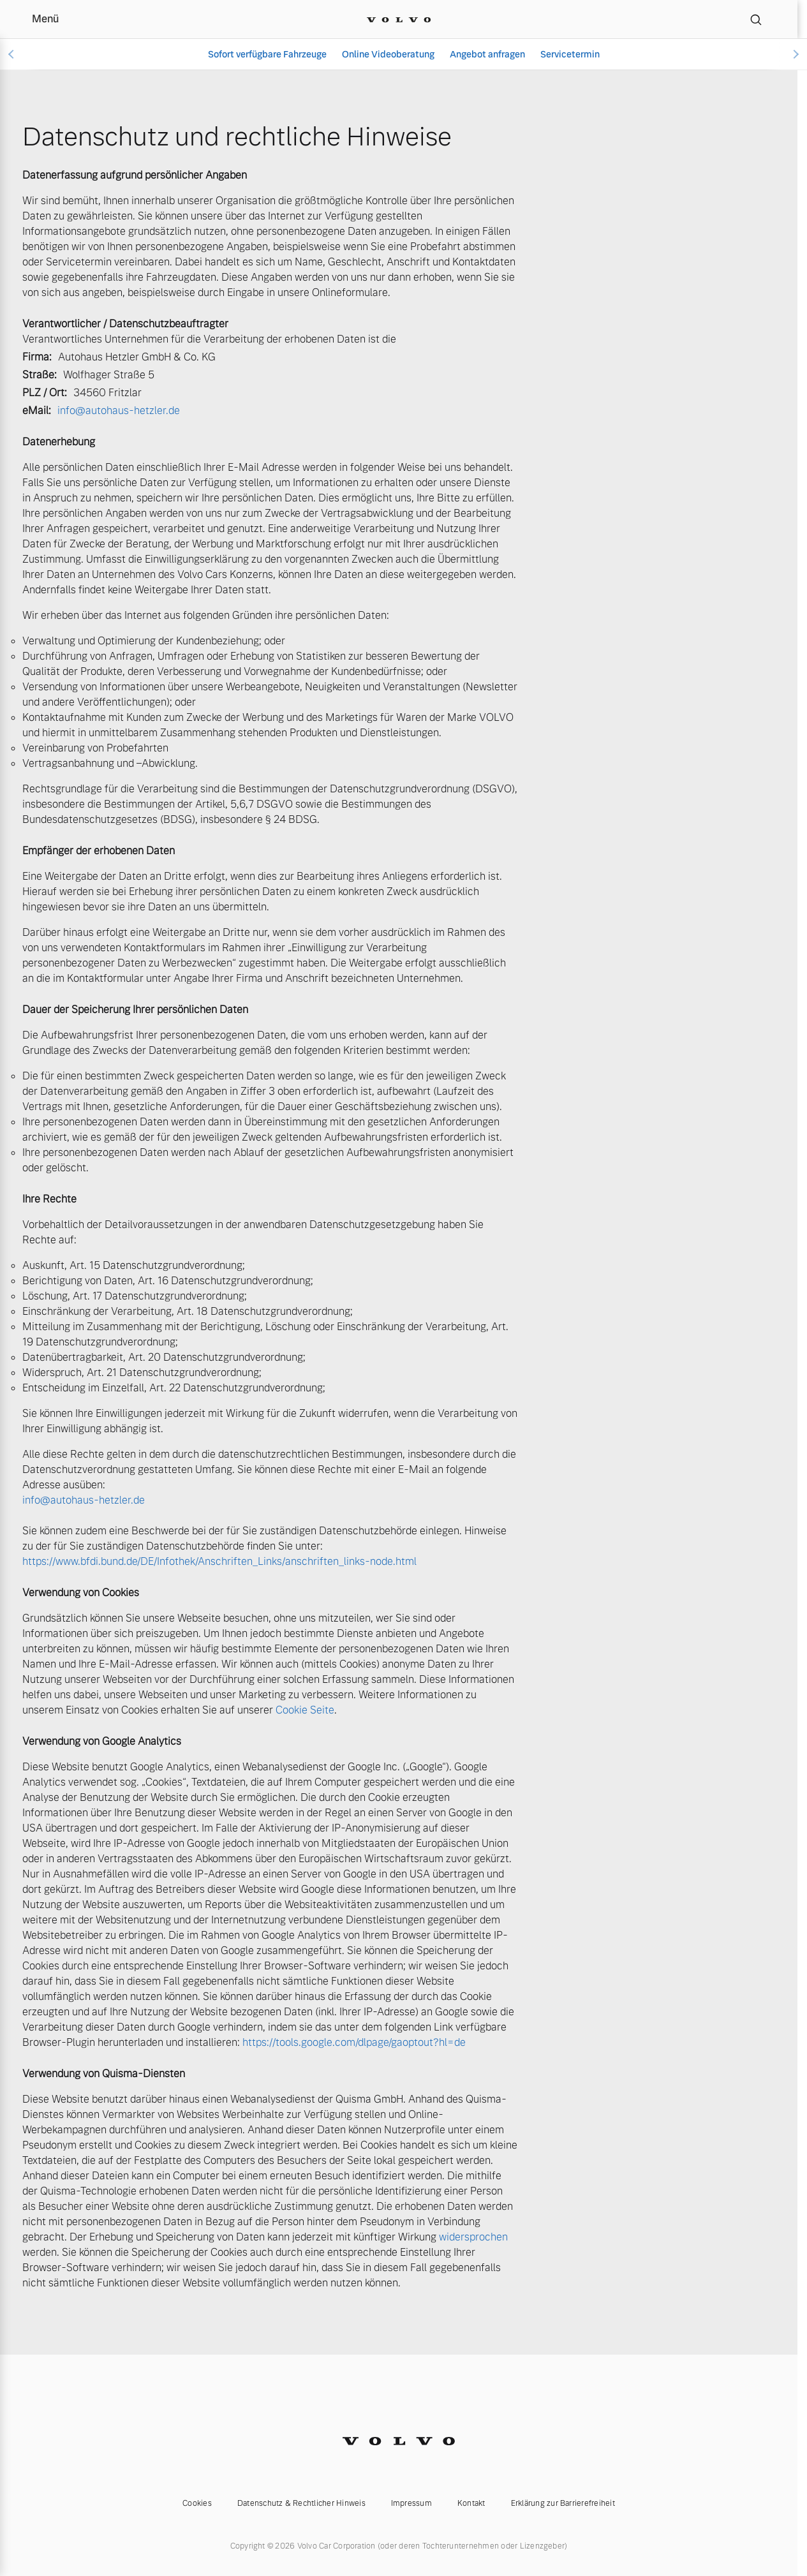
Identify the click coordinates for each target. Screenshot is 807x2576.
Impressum (411, 2503)
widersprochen (473, 2237)
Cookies (197, 2503)
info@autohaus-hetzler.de (118, 410)
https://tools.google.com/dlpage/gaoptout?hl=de (354, 2042)
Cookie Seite (305, 1710)
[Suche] (756, 19)
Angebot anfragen (487, 54)
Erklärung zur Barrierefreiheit (563, 2503)
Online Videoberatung (388, 54)
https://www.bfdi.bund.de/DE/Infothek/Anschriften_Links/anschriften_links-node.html (219, 1561)
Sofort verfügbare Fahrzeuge (267, 54)
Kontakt (471, 2503)
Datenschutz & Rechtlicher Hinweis (301, 2503)
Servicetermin (570, 54)
